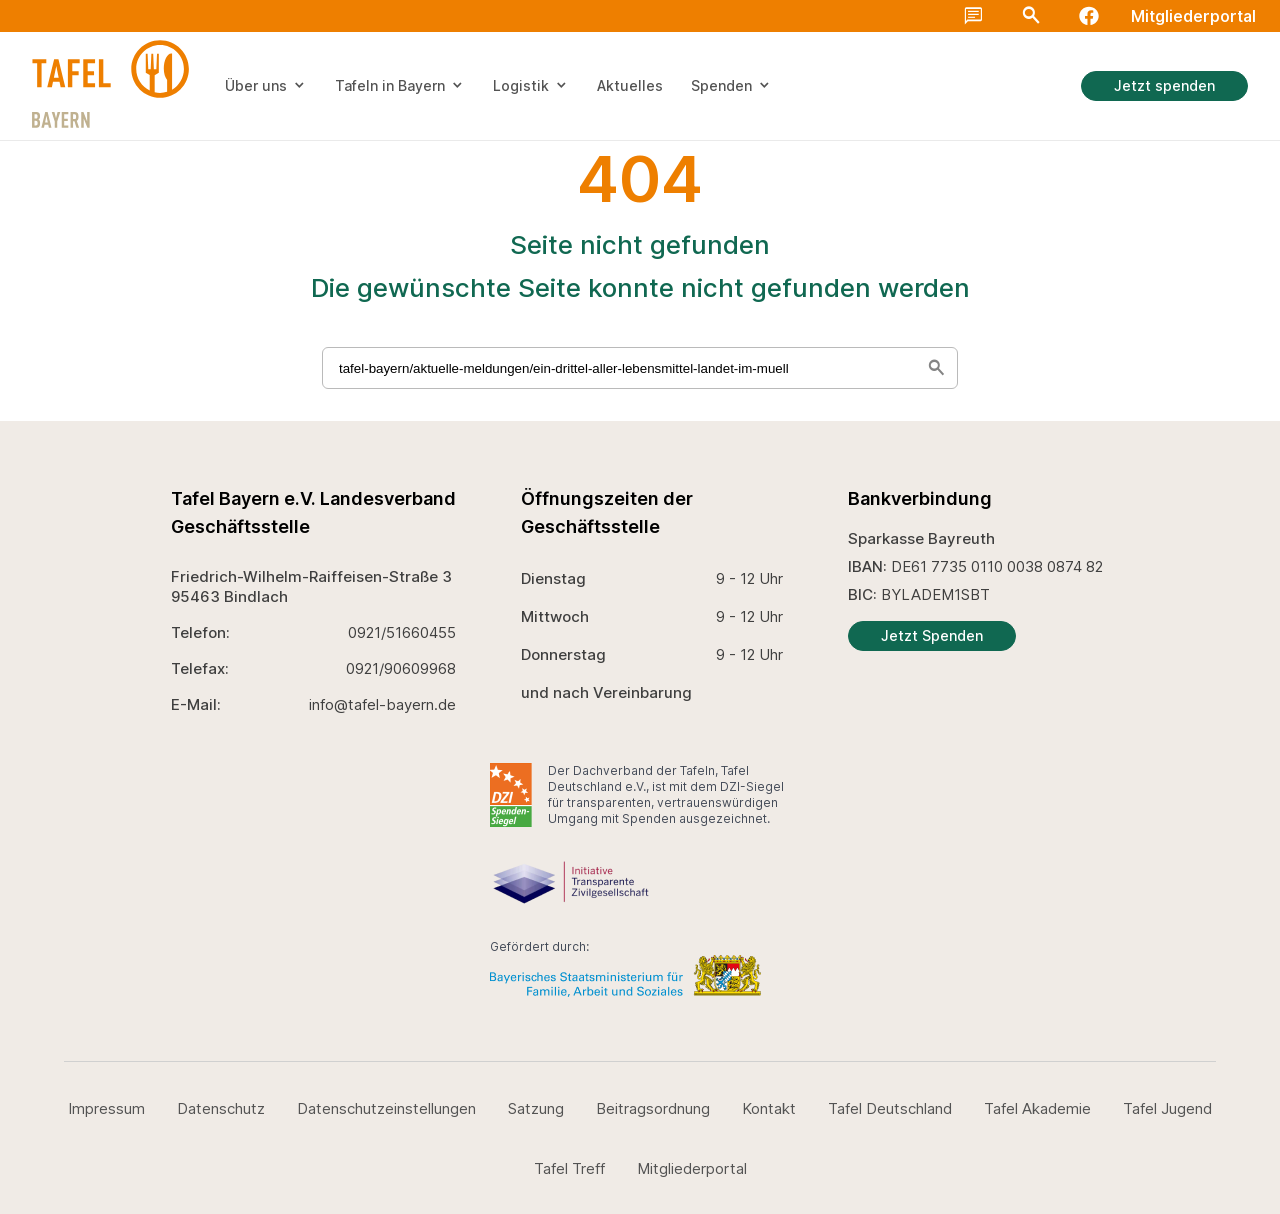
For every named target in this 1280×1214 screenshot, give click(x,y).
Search (1031, 16)
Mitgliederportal (1193, 16)
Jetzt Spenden (932, 635)
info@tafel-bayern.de (382, 704)
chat (973, 16)
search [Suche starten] (936, 368)
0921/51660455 (402, 632)
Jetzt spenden (1164, 85)
